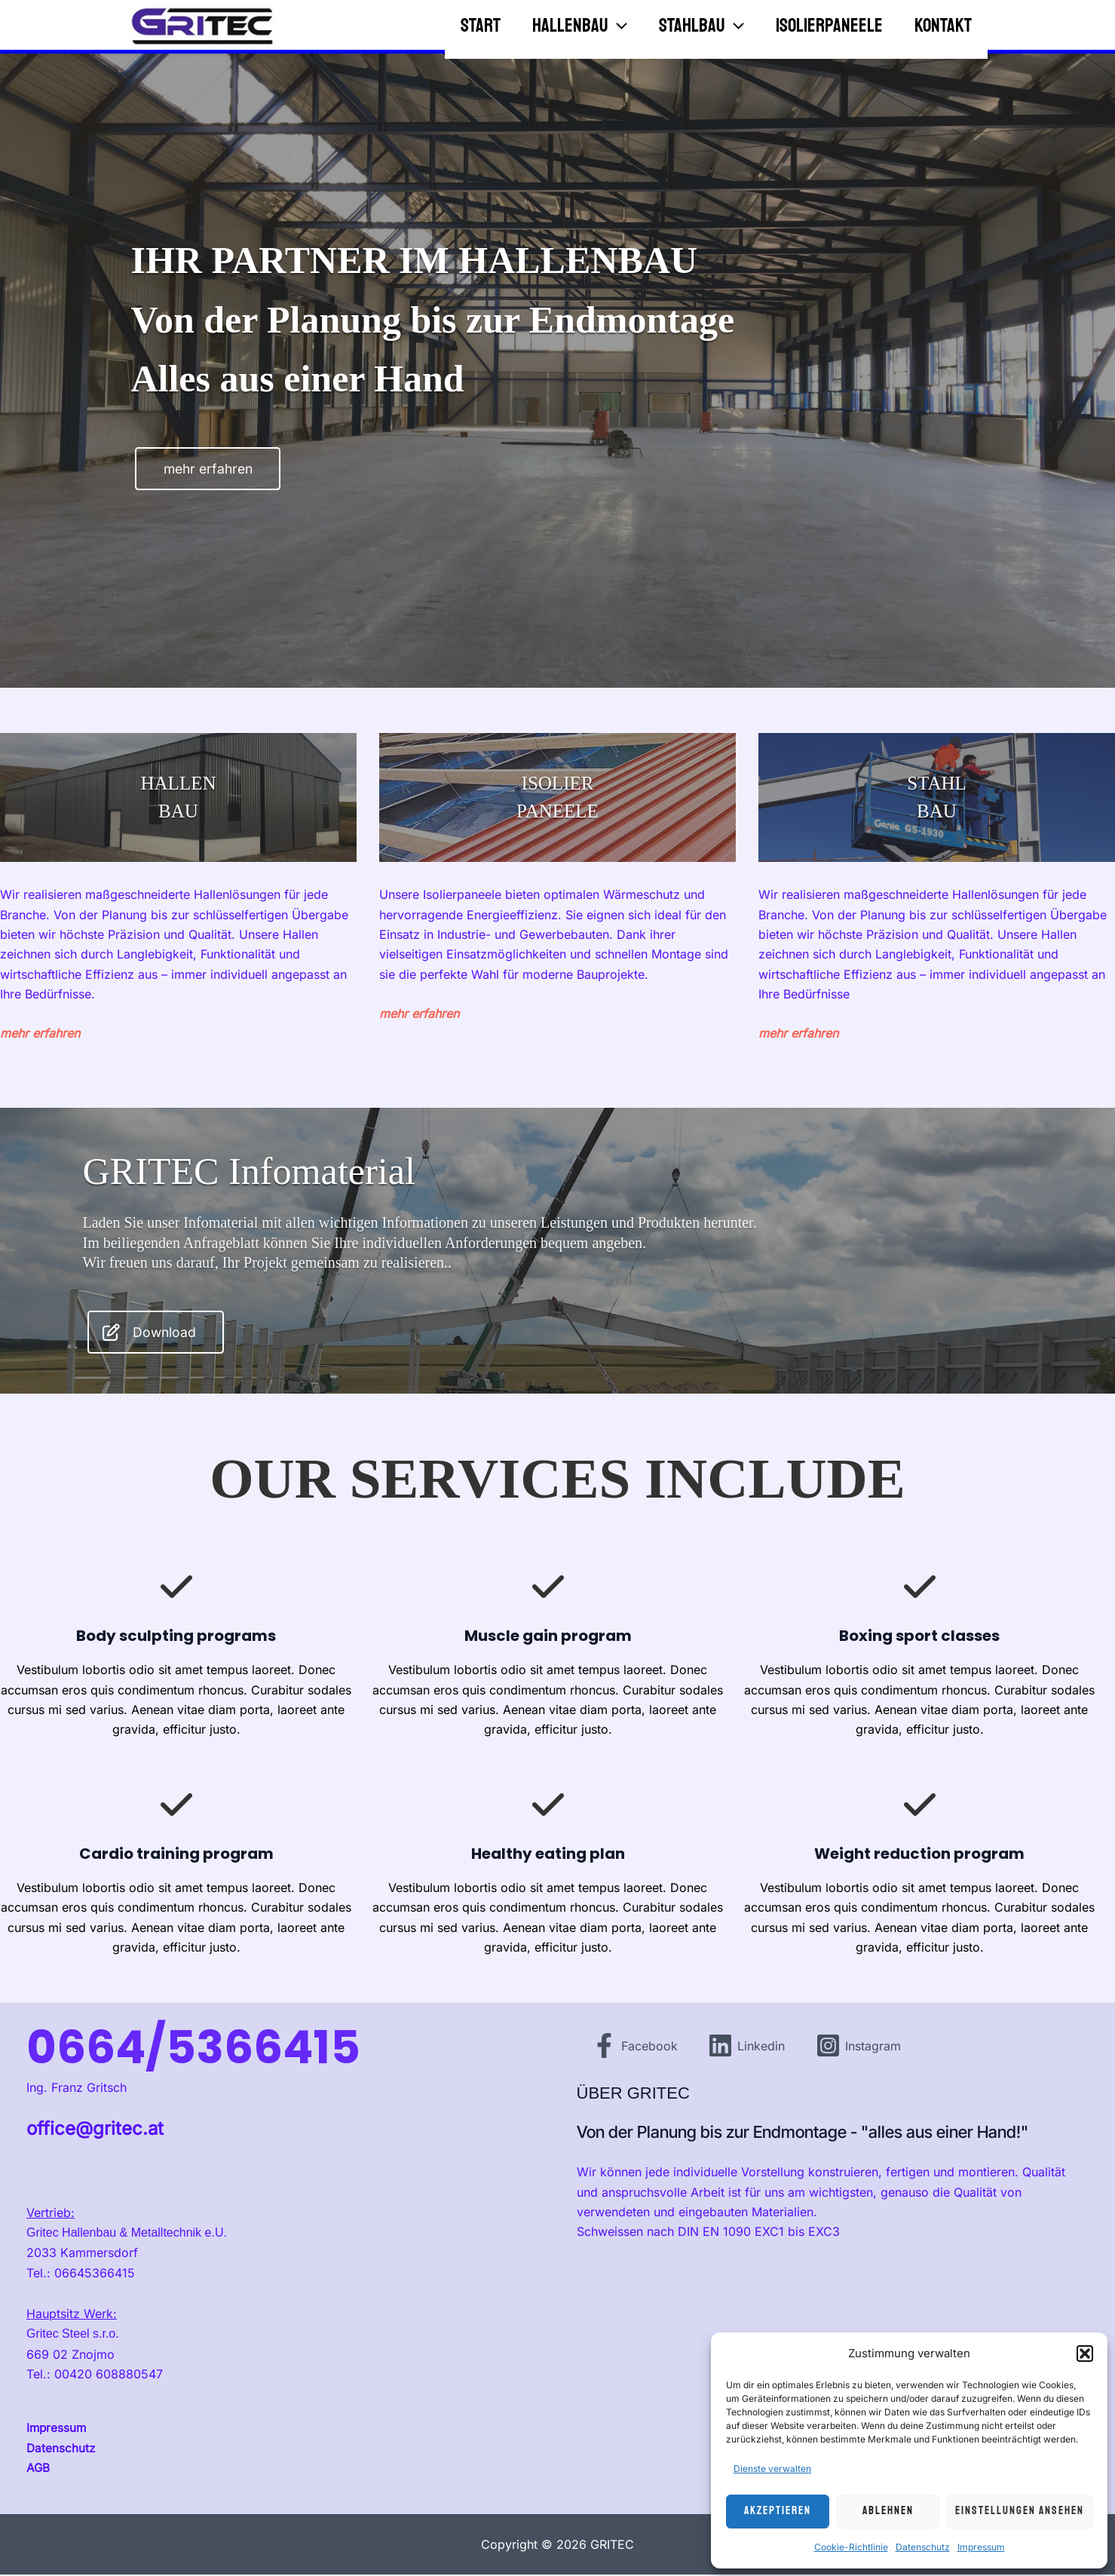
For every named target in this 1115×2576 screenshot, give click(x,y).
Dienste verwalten (772, 2468)
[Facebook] (635, 2047)
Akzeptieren (777, 2511)
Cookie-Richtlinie (851, 2547)
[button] (1084, 2353)
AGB (38, 2469)
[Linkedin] (748, 2047)
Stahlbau (671, 23)
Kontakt (940, 23)
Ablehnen (888, 2511)
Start (423, 23)
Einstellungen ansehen (1019, 2511)
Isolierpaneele (812, 23)
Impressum (981, 2547)
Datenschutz (923, 2547)
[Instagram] (860, 2047)
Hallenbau (536, 23)
